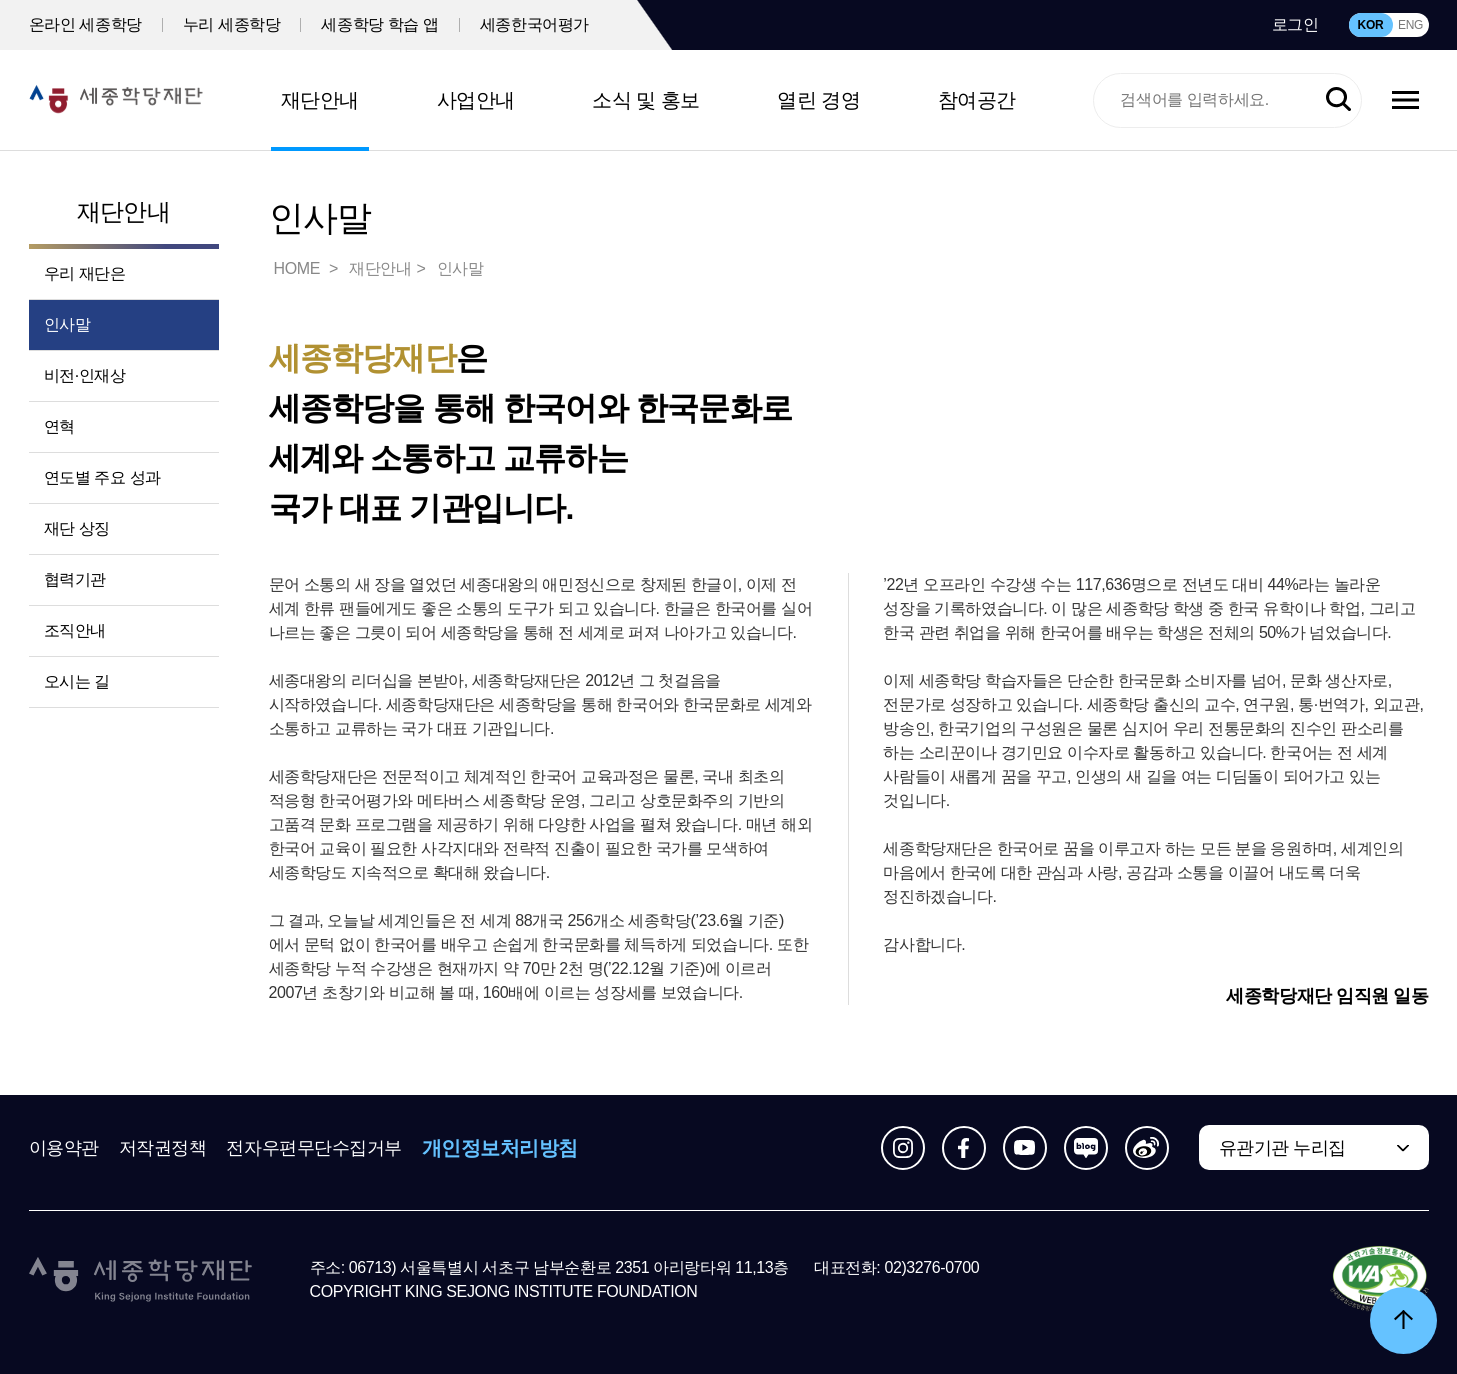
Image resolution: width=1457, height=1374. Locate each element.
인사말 (67, 324)
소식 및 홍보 (646, 100)
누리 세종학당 (232, 24)
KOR (1371, 25)
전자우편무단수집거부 (314, 1148)
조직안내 (75, 630)
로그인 (1295, 24)
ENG (1410, 25)
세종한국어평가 (534, 24)
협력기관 (75, 579)
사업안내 (476, 100)
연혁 (59, 426)
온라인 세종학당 (85, 24)
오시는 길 (77, 681)
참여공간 (977, 100)
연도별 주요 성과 (102, 477)
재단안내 (320, 100)
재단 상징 (77, 528)
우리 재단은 (85, 273)
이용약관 (64, 1148)
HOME (299, 268)
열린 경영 (818, 100)
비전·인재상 (85, 375)
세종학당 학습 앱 (379, 24)
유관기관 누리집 (1282, 1148)
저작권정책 (163, 1148)
